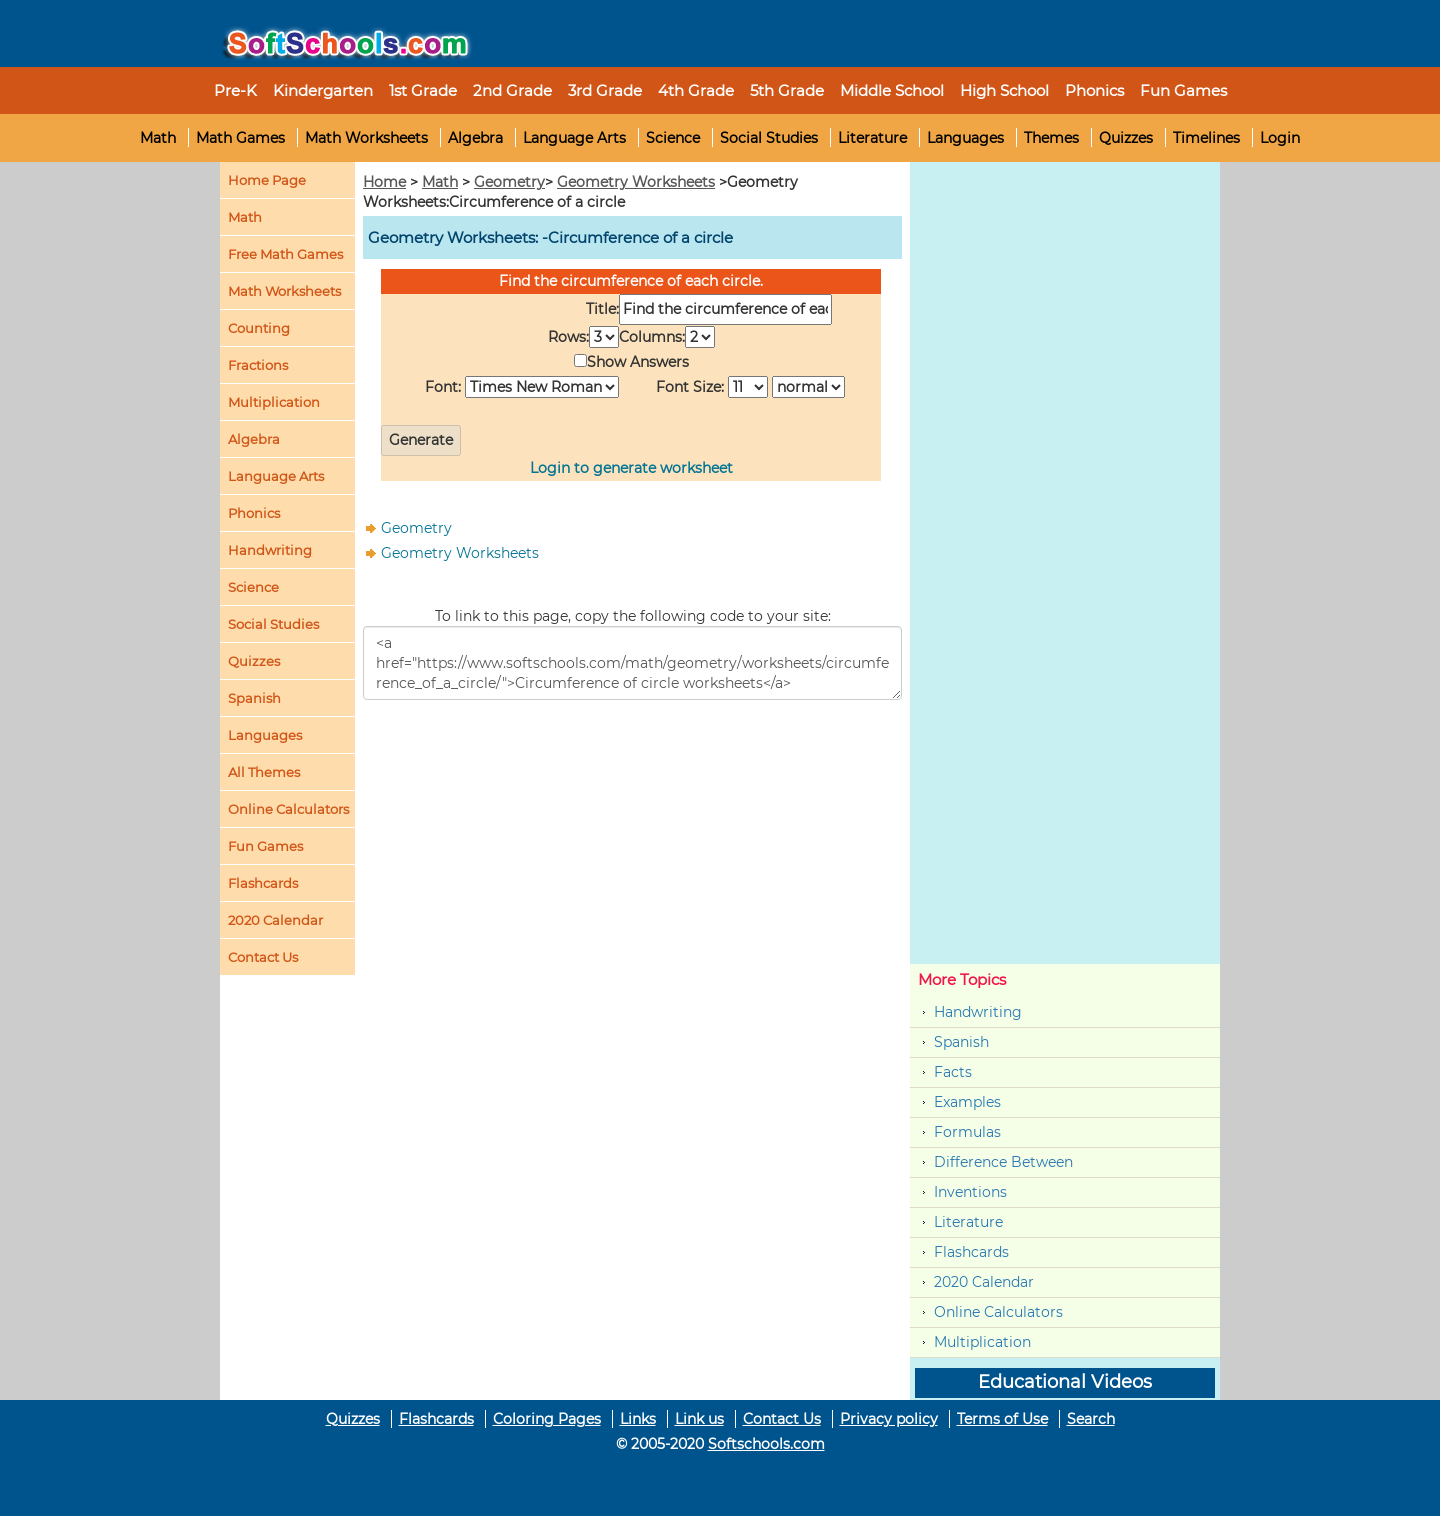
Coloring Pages (547, 1419)
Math (158, 138)
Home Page (267, 180)
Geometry (509, 182)
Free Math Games (285, 254)
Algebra (475, 138)
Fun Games (1183, 90)
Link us (699, 1419)
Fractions (258, 365)
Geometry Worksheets (636, 182)
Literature (872, 138)
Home (384, 182)
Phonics (254, 513)
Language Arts (574, 138)
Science (673, 138)
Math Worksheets (366, 138)
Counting (259, 328)
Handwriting (270, 550)
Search (1091, 1419)
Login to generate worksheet (631, 468)
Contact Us (782, 1419)
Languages (965, 138)
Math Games (240, 138)
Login (1280, 138)
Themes (1051, 138)
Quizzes (1126, 138)
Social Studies (769, 138)
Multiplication (274, 402)
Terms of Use (1002, 1419)
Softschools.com (766, 1444)
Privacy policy (889, 1419)
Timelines (1206, 138)
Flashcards (971, 1252)
